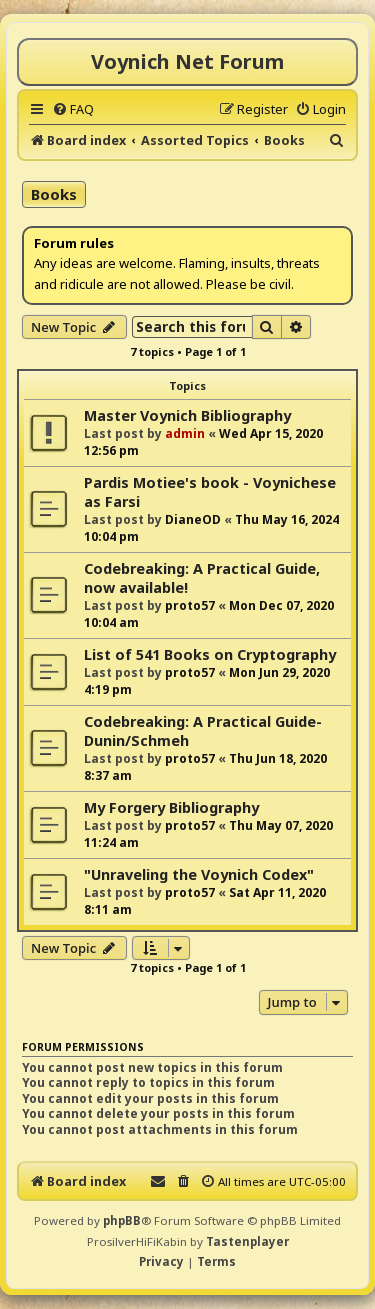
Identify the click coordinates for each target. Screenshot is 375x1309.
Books (54, 194)
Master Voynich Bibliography (187, 415)
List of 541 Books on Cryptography (210, 654)
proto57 (190, 605)
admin (185, 433)
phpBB (122, 1220)
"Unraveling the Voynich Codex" (199, 874)
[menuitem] (73, 109)
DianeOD (193, 519)
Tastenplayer (247, 1241)
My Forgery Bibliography (171, 807)
